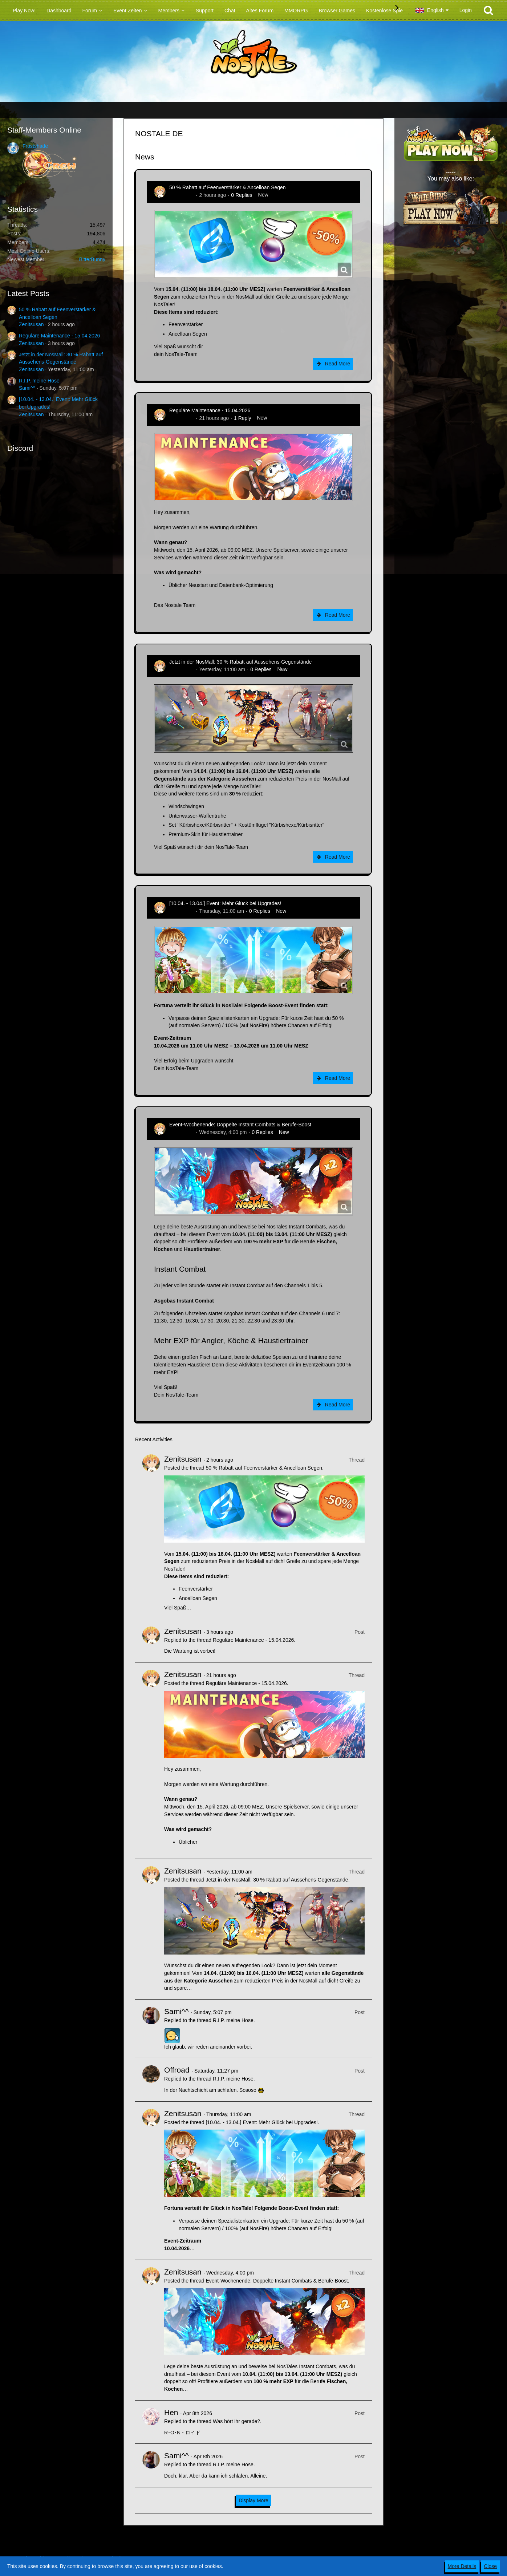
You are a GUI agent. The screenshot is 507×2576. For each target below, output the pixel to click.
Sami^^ (27, 388)
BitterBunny (92, 259)
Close (490, 2566)
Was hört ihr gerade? (236, 2421)
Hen (171, 2412)
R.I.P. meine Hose (39, 381)
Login (465, 10)
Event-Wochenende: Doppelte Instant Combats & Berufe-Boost (240, 1124)
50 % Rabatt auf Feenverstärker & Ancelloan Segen (227, 187)
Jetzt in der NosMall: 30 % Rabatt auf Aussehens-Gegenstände (240, 662)
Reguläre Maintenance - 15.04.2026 (59, 336)
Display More (253, 2500)
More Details (462, 2566)
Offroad (177, 2070)
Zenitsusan (31, 324)
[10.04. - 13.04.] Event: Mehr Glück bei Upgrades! (225, 903)
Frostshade (35, 146)
